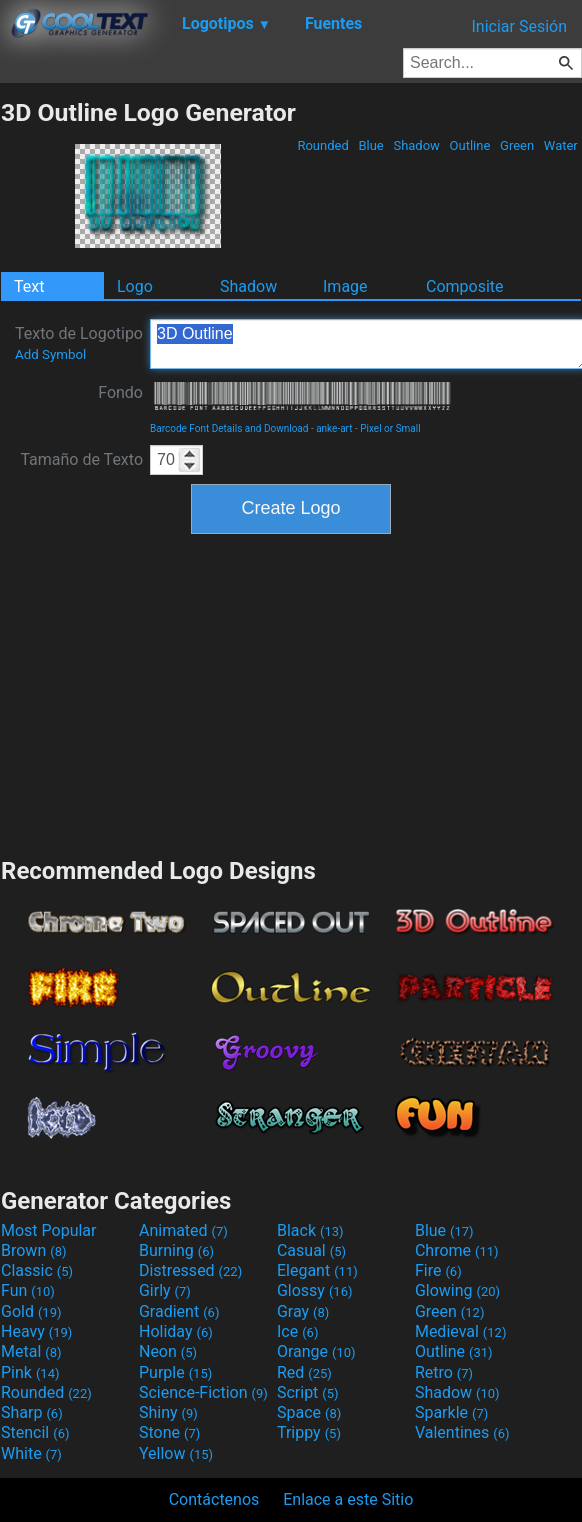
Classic (37, 1270)
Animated (183, 1230)
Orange (316, 1351)
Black (310, 1230)
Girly (165, 1290)
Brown (33, 1250)
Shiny (168, 1412)
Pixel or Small (390, 428)
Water (561, 145)
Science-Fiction (203, 1392)
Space (309, 1412)
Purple (175, 1372)
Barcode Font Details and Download (229, 428)
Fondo (120, 392)
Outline (469, 145)
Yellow (176, 1453)
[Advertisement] (291, 693)
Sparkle (451, 1412)
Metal (31, 1351)
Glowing (457, 1290)
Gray (303, 1311)
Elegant (317, 1270)
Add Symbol (50, 354)
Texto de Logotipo (79, 343)
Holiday (176, 1331)
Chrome (457, 1250)
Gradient (179, 1311)
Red (304, 1372)
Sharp (32, 1412)
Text (29, 286)
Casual (311, 1250)
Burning (176, 1250)
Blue (371, 145)
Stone (169, 1432)
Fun (28, 1290)
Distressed (190, 1270)
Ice (297, 1331)
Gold (31, 1311)
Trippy (309, 1432)
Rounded (323, 145)
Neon (168, 1351)
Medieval (461, 1331)
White (31, 1453)
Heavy (36, 1331)
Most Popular (49, 1230)
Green (517, 145)
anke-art (334, 428)
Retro (444, 1372)
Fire (438, 1270)
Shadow (416, 145)
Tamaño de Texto (81, 459)
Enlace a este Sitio (348, 1499)
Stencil (35, 1432)
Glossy (315, 1290)
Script (308, 1392)
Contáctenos (214, 1499)
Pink (30, 1372)
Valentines (462, 1432)
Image (345, 286)
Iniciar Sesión (519, 26)
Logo (135, 286)
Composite (465, 286)
